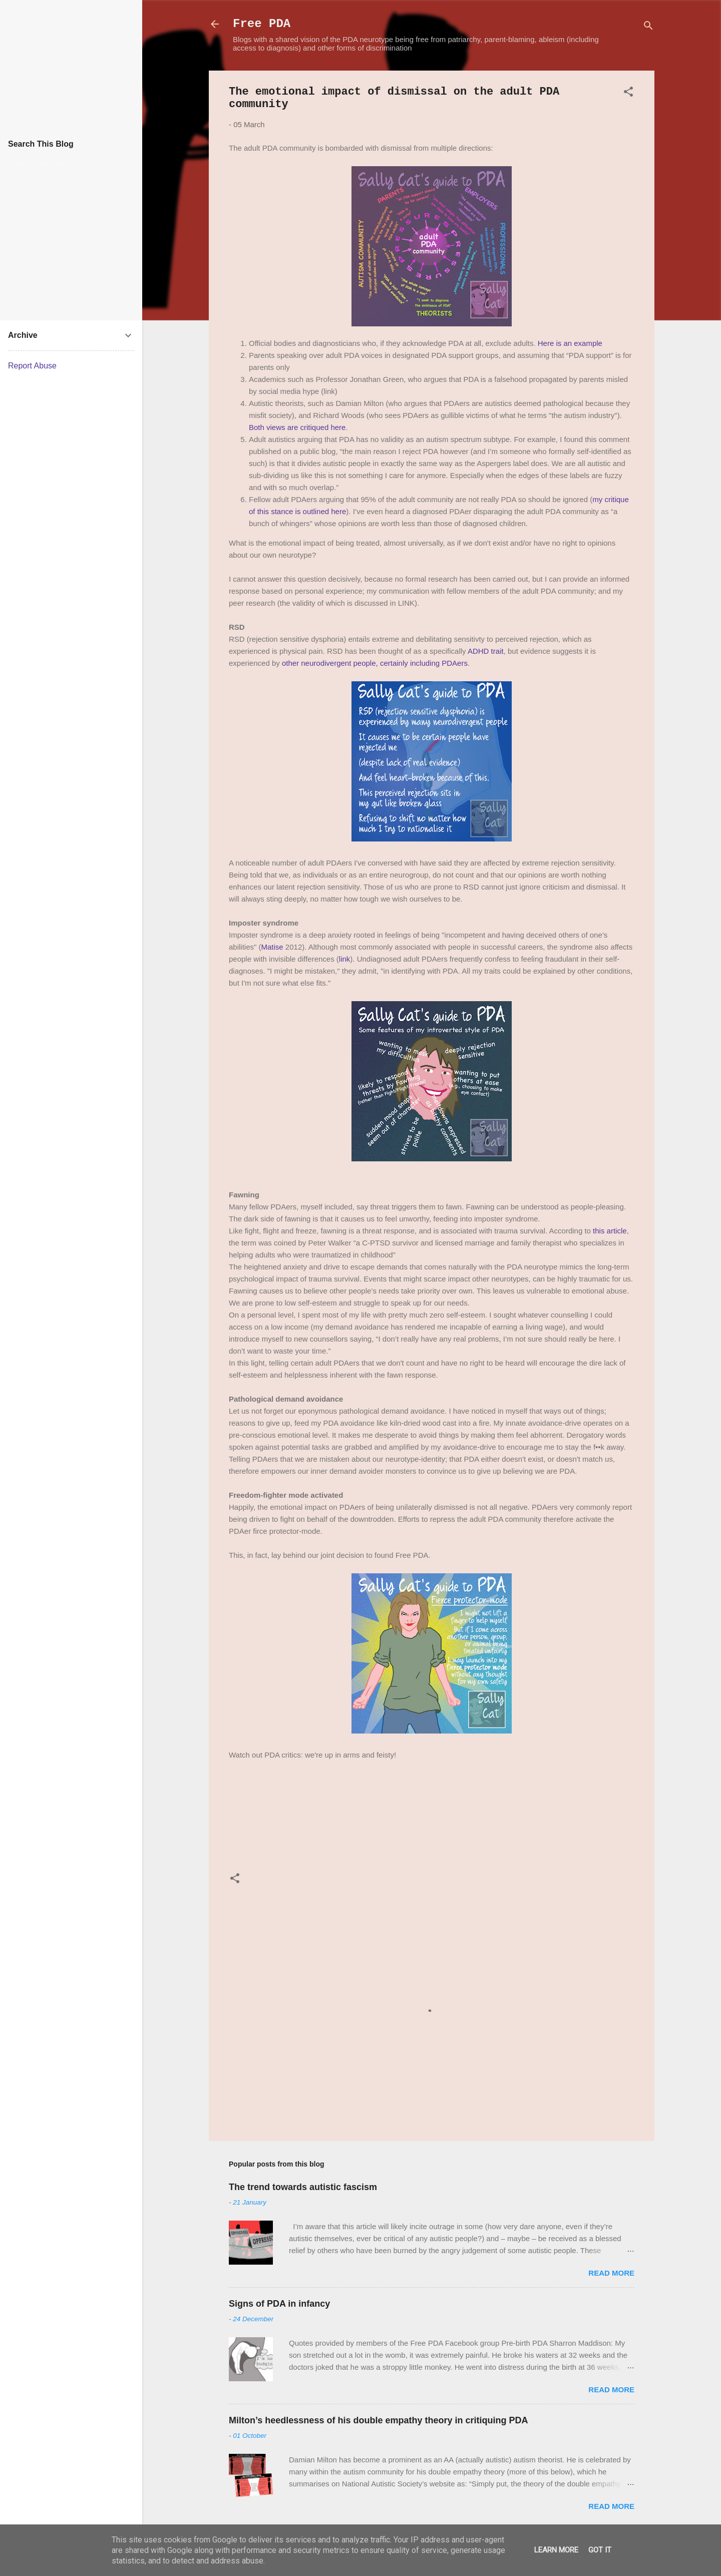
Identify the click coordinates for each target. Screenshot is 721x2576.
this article (610, 1230)
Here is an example (570, 343)
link (344, 959)
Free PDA (261, 24)
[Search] (648, 27)
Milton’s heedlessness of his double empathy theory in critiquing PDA (378, 2420)
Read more (611, 2273)
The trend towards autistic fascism (303, 2187)
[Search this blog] (79, 163)
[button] (628, 93)
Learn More (556, 2549)
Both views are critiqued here (297, 427)
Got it (599, 2549)
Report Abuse (32, 365)
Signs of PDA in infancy (279, 2304)
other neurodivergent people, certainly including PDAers (375, 663)
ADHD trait (486, 651)
